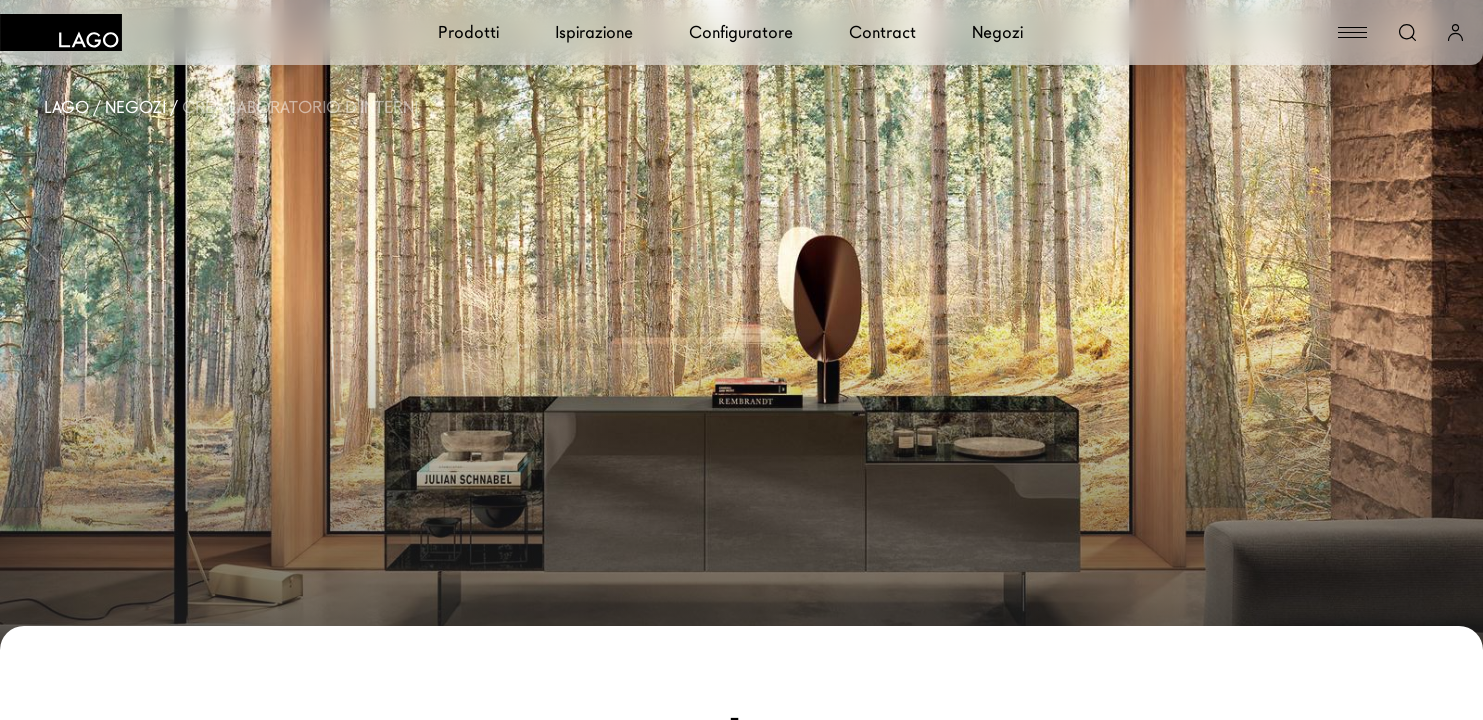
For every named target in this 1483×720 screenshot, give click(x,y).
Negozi (997, 32)
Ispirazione (594, 32)
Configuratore (741, 32)
